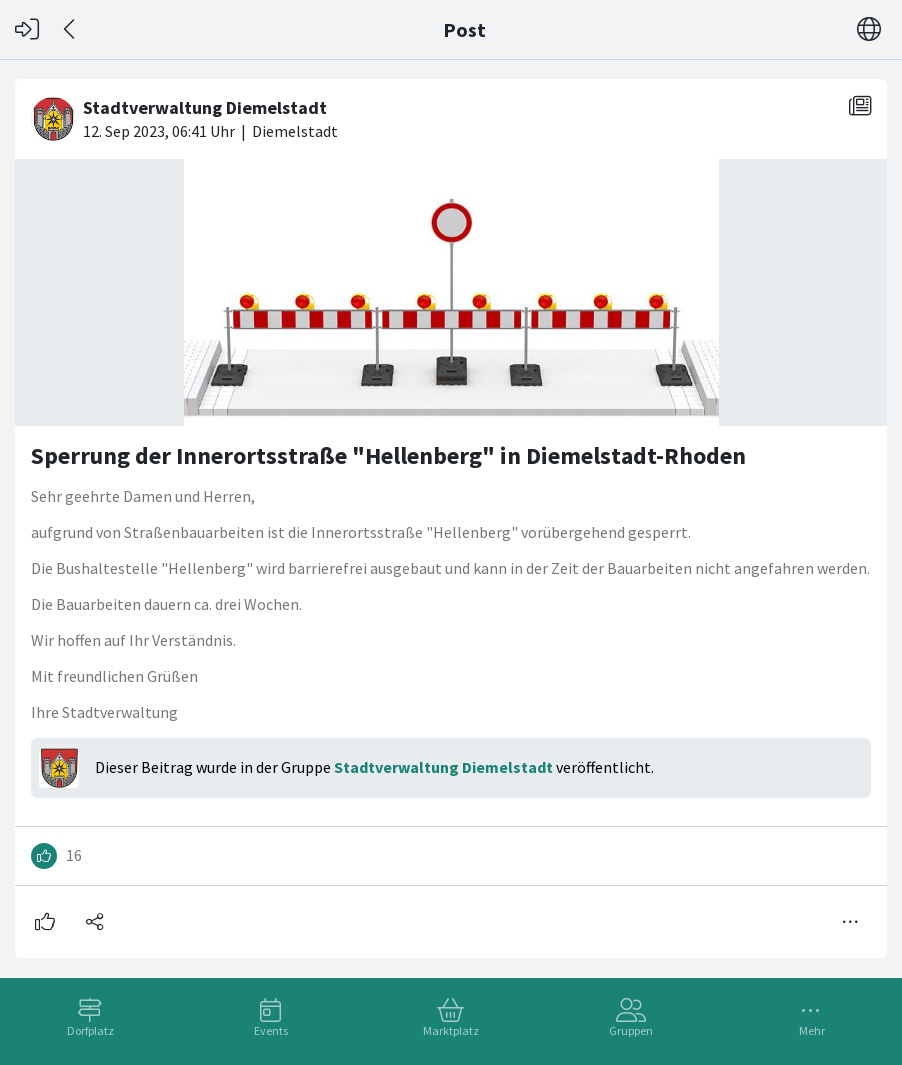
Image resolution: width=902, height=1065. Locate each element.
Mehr (812, 1030)
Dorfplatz (90, 1030)
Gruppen (631, 1030)
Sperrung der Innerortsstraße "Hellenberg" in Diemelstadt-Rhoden (388, 455)
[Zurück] (70, 29)
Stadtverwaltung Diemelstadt (443, 767)
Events (271, 1030)
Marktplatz (451, 1030)
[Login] (27, 29)
